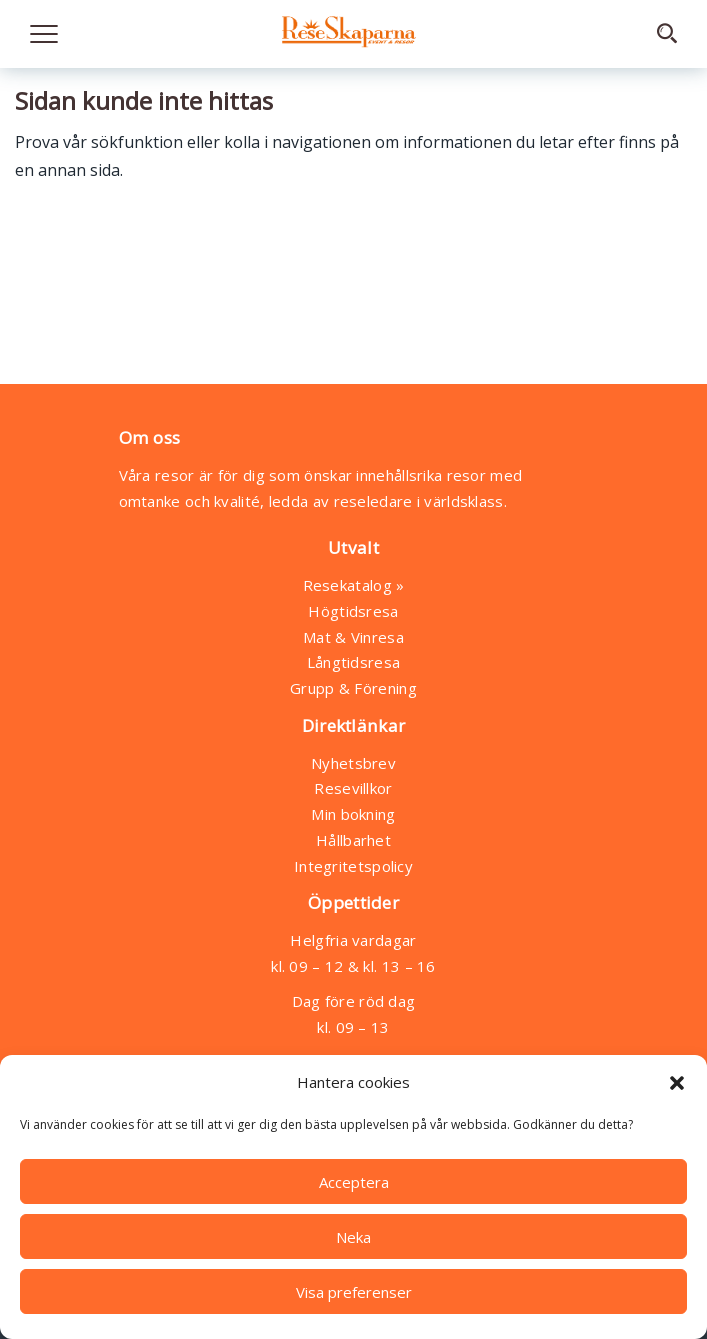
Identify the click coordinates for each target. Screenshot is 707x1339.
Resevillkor (353, 788)
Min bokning (353, 814)
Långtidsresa (354, 662)
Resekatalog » (354, 585)
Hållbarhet (353, 840)
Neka (353, 1237)
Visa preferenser (354, 1292)
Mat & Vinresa (353, 637)
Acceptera (354, 1182)
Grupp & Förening (353, 688)
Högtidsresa (353, 611)
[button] (677, 1083)
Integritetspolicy (353, 866)
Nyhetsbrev (353, 763)
